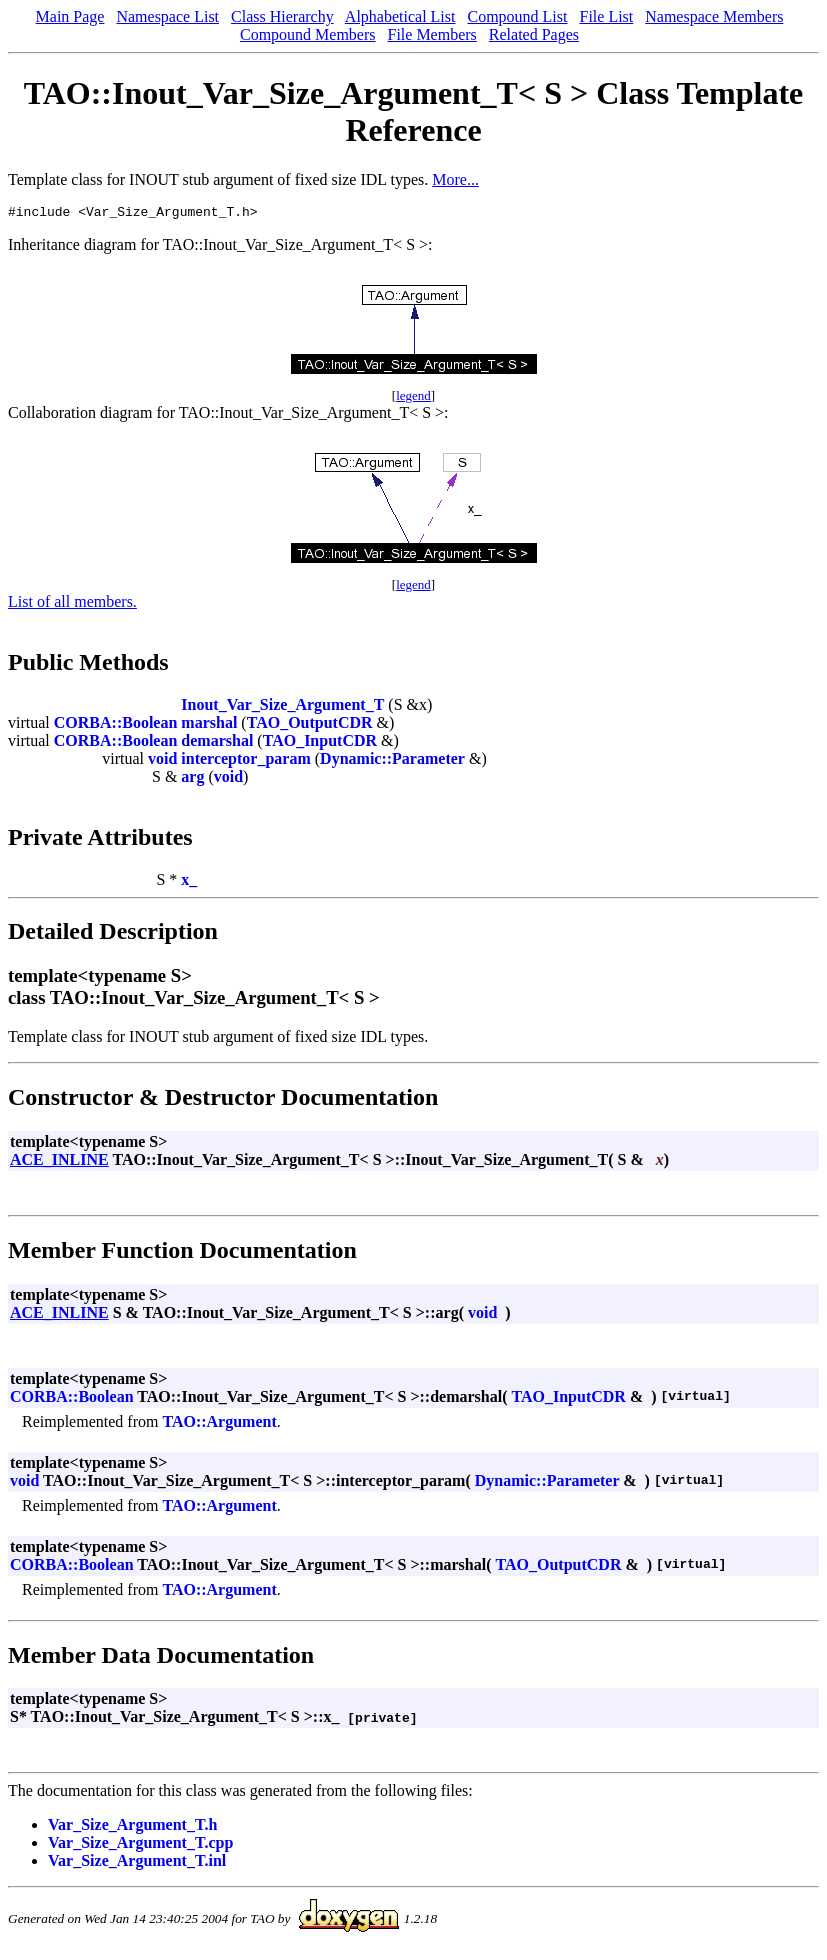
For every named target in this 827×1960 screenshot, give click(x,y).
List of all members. (72, 604)
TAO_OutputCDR (310, 725)
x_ (189, 882)
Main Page (70, 16)
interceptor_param (245, 761)
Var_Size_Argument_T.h (132, 1827)
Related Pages (534, 34)
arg (192, 779)
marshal (209, 725)
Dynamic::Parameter (392, 761)
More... (455, 179)
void (162, 761)
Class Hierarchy (282, 16)
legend (413, 398)
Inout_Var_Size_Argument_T (282, 707)
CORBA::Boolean (116, 725)
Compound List (517, 16)
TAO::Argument (219, 1424)
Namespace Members (714, 16)
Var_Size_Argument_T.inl (137, 1863)
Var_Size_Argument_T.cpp (140, 1845)
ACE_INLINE (59, 1162)
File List (606, 16)
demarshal (217, 743)
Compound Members (308, 34)
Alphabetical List (400, 16)
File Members (432, 34)
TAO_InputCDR (320, 743)
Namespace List (167, 16)
